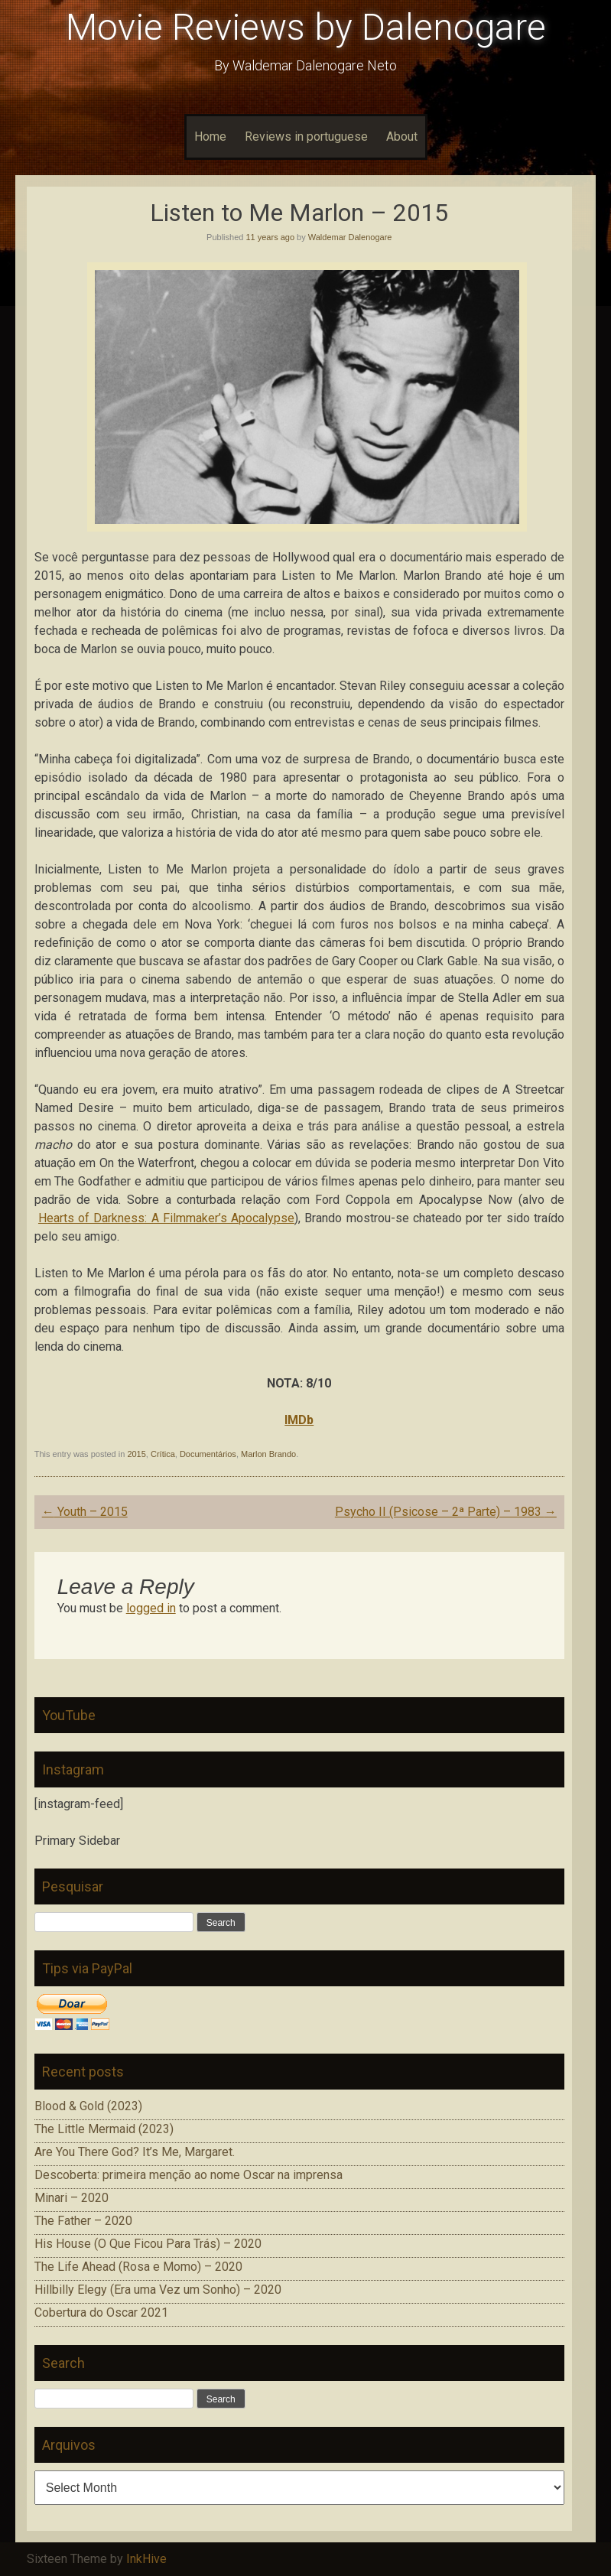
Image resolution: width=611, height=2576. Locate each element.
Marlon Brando (268, 1454)
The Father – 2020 (83, 2220)
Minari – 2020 (71, 2198)
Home (210, 136)
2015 (136, 1454)
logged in (151, 1608)
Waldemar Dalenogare (350, 237)
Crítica (163, 1454)
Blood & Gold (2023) (88, 2106)
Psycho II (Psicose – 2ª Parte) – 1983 (446, 1511)
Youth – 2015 (85, 1511)
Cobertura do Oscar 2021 (101, 2312)
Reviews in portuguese (306, 136)
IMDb (299, 1420)
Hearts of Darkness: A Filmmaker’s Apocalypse (166, 1218)
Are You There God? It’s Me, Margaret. (134, 2152)
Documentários (208, 1454)
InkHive (146, 2559)
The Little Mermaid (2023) (104, 2129)
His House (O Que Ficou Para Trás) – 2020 (148, 2243)
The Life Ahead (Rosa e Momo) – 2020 (138, 2266)
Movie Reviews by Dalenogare (306, 27)
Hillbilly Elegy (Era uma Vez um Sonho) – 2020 (157, 2289)
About (402, 136)
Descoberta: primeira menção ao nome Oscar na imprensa (188, 2175)
